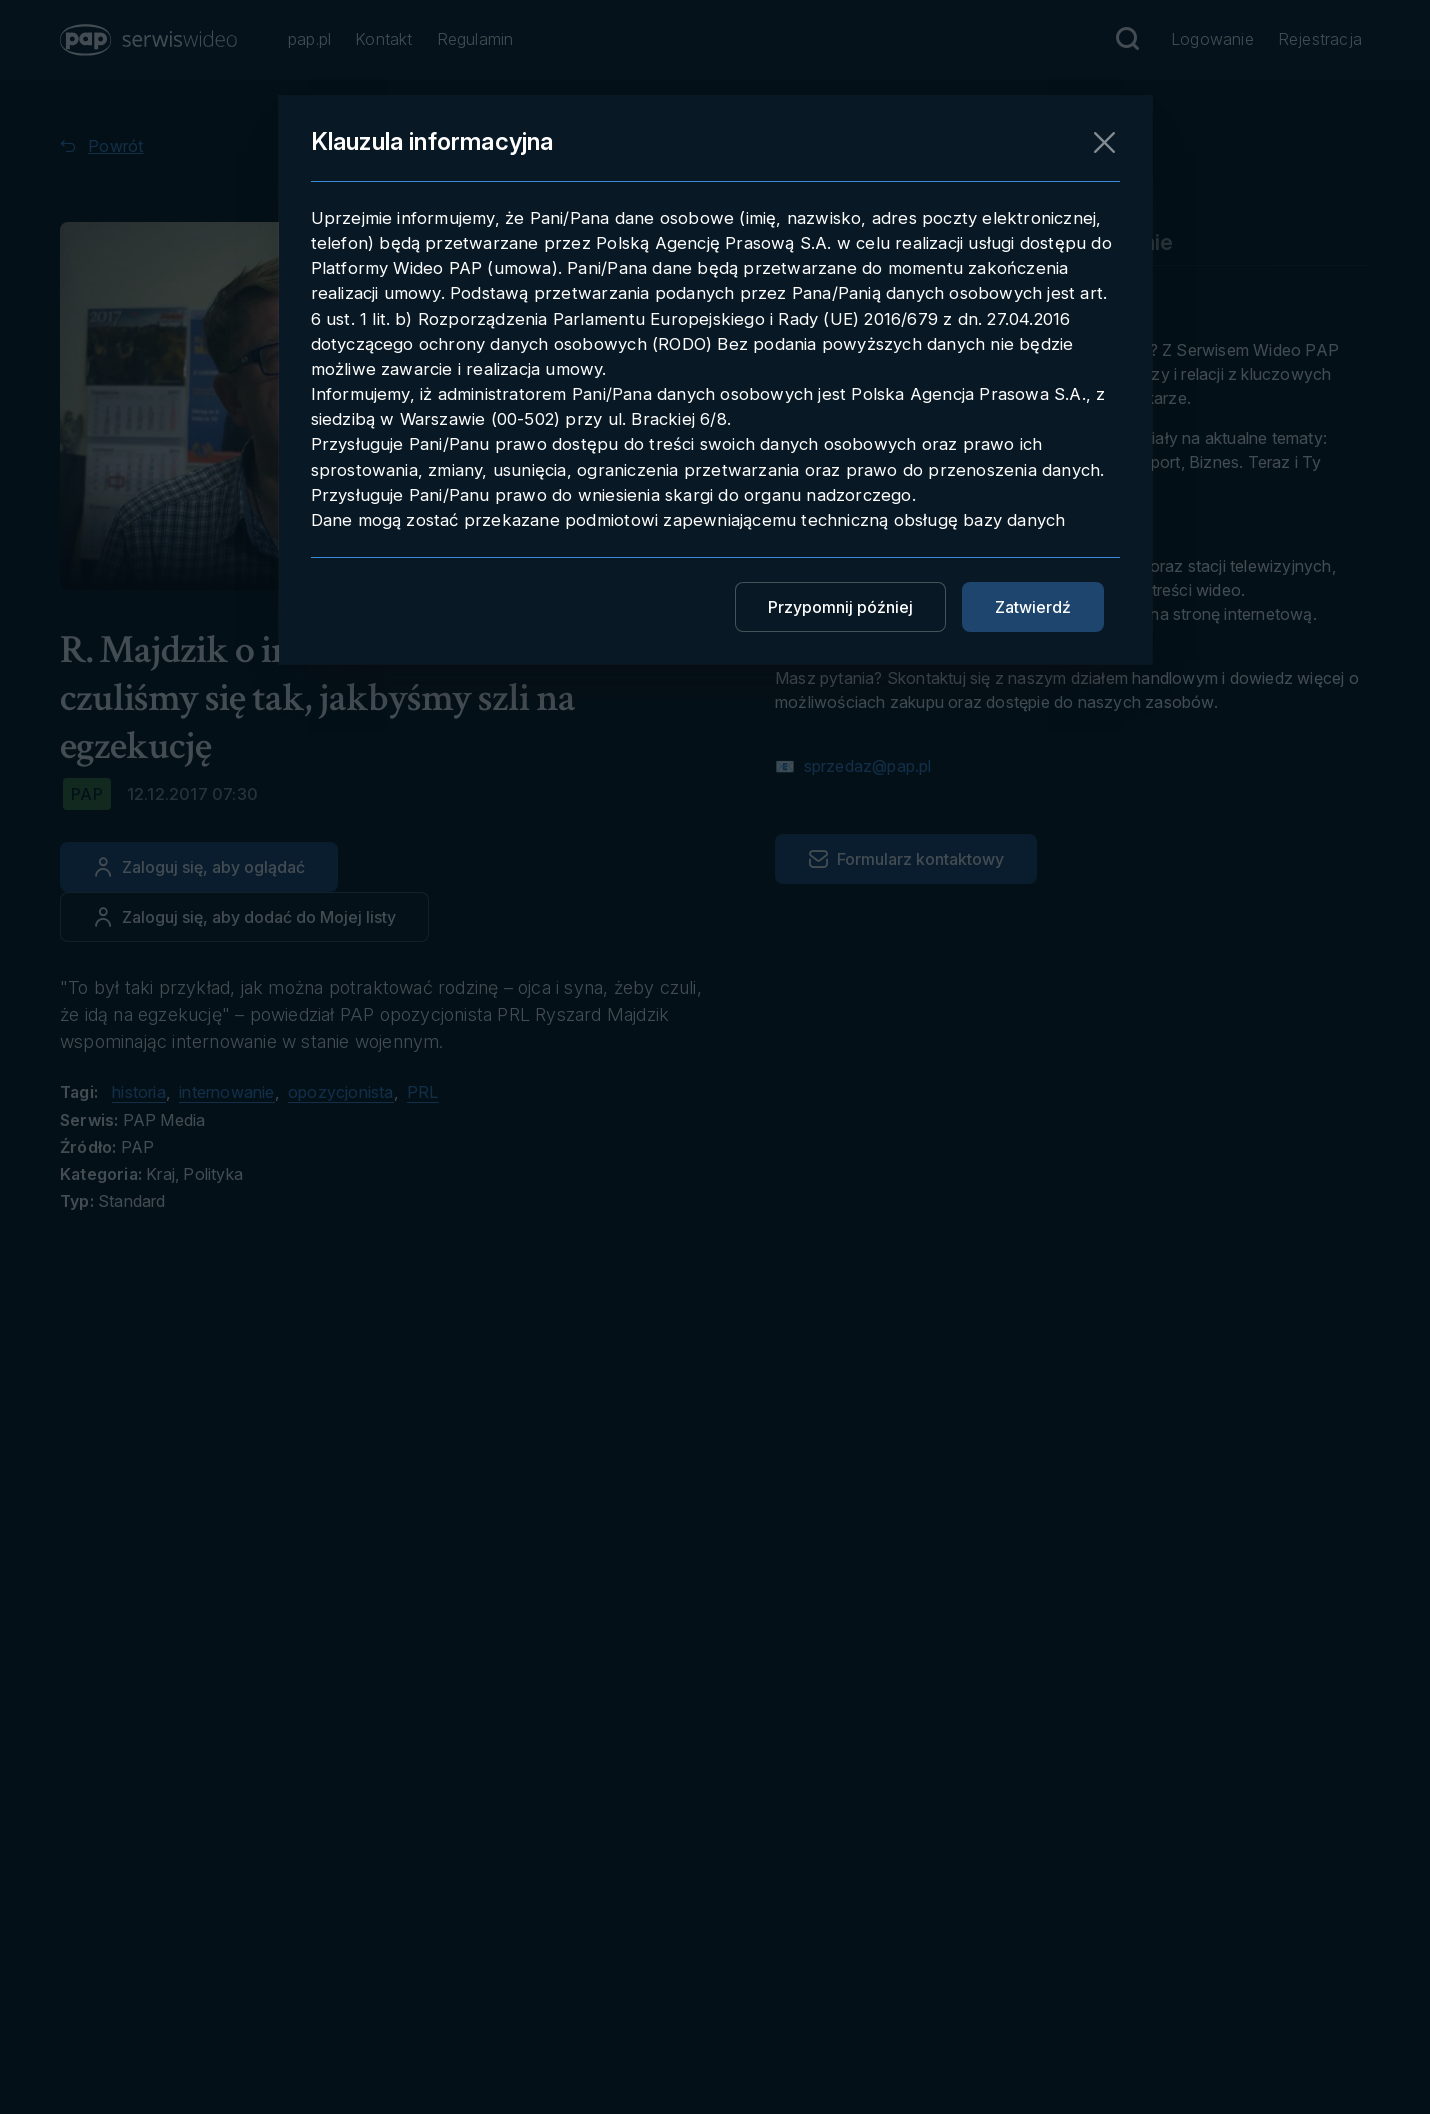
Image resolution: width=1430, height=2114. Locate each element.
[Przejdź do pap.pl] (309, 40)
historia (139, 1092)
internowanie (226, 1092)
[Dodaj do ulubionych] (244, 917)
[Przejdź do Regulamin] (475, 40)
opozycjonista (341, 1092)
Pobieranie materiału (881, 242)
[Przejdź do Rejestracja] (1320, 40)
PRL (423, 1092)
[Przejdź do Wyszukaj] (1127, 39)
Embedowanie (1100, 242)
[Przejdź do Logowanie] (1212, 40)
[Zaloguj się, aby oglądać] (199, 867)
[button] (150, 40)
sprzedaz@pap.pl (865, 766)
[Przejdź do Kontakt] (383, 40)
